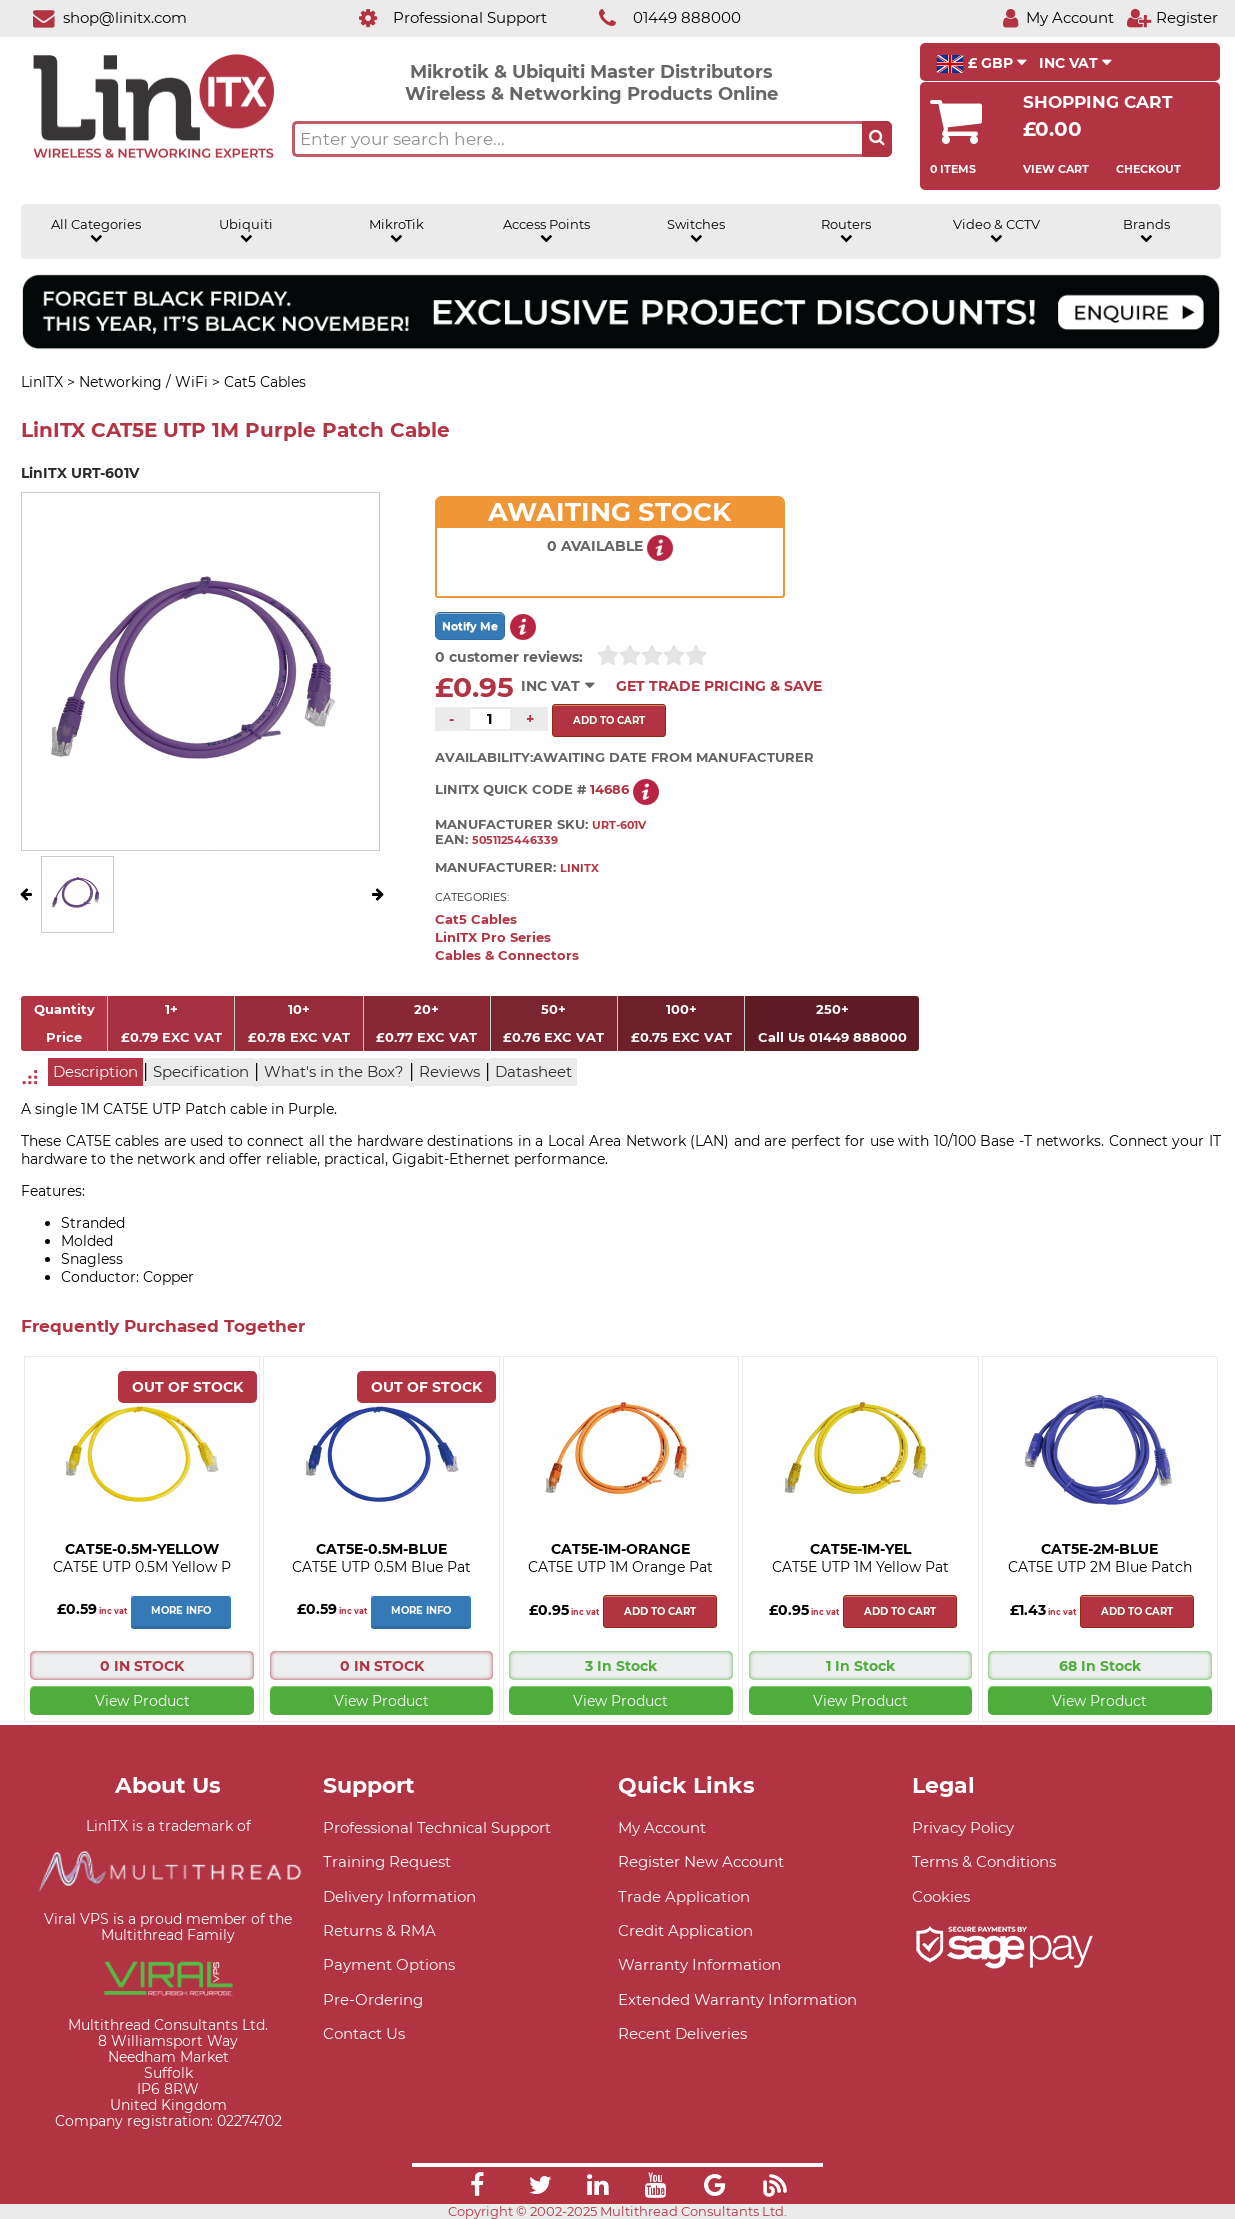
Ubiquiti (246, 231)
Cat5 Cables (476, 919)
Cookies (941, 1896)
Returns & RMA (379, 1930)
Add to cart (660, 1611)
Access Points (546, 231)
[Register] (1172, 17)
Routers (846, 231)
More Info (181, 1610)
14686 (609, 789)
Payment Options (389, 1964)
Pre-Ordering (373, 1999)
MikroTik (396, 231)
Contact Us (364, 2033)
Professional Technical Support (437, 1827)
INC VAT (1075, 63)
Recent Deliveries (682, 2033)
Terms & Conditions (984, 1861)
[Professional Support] (442, 17)
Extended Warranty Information (737, 1999)
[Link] (477, 2188)
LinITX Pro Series (493, 937)
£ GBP (981, 64)
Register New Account (701, 1861)
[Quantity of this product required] (490, 719)
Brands (1146, 231)
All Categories (96, 231)
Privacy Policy (963, 1827)
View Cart (1056, 169)
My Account (662, 1827)
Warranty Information (699, 1964)
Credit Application (685, 1930)
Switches (696, 231)
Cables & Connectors (507, 955)
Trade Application (684, 1896)
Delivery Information (399, 1896)
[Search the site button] (877, 139)
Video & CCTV (996, 231)
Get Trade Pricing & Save (719, 686)
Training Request (387, 1861)
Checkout (1148, 169)
